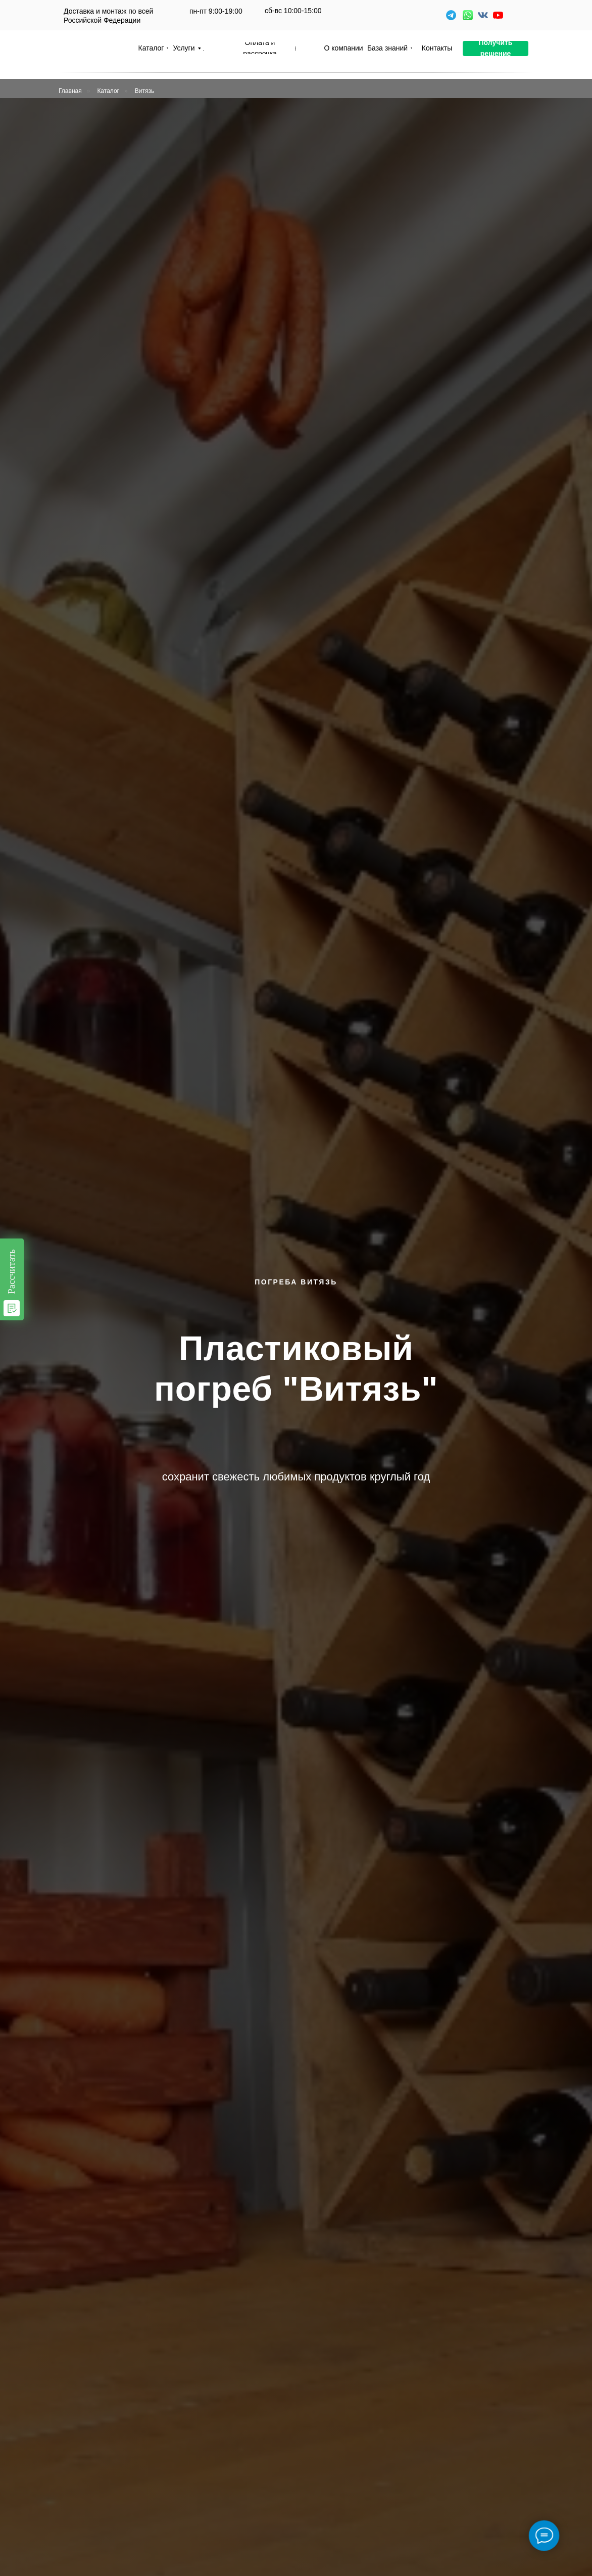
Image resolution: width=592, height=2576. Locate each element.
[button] (495, 48)
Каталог (108, 90)
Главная (70, 90)
